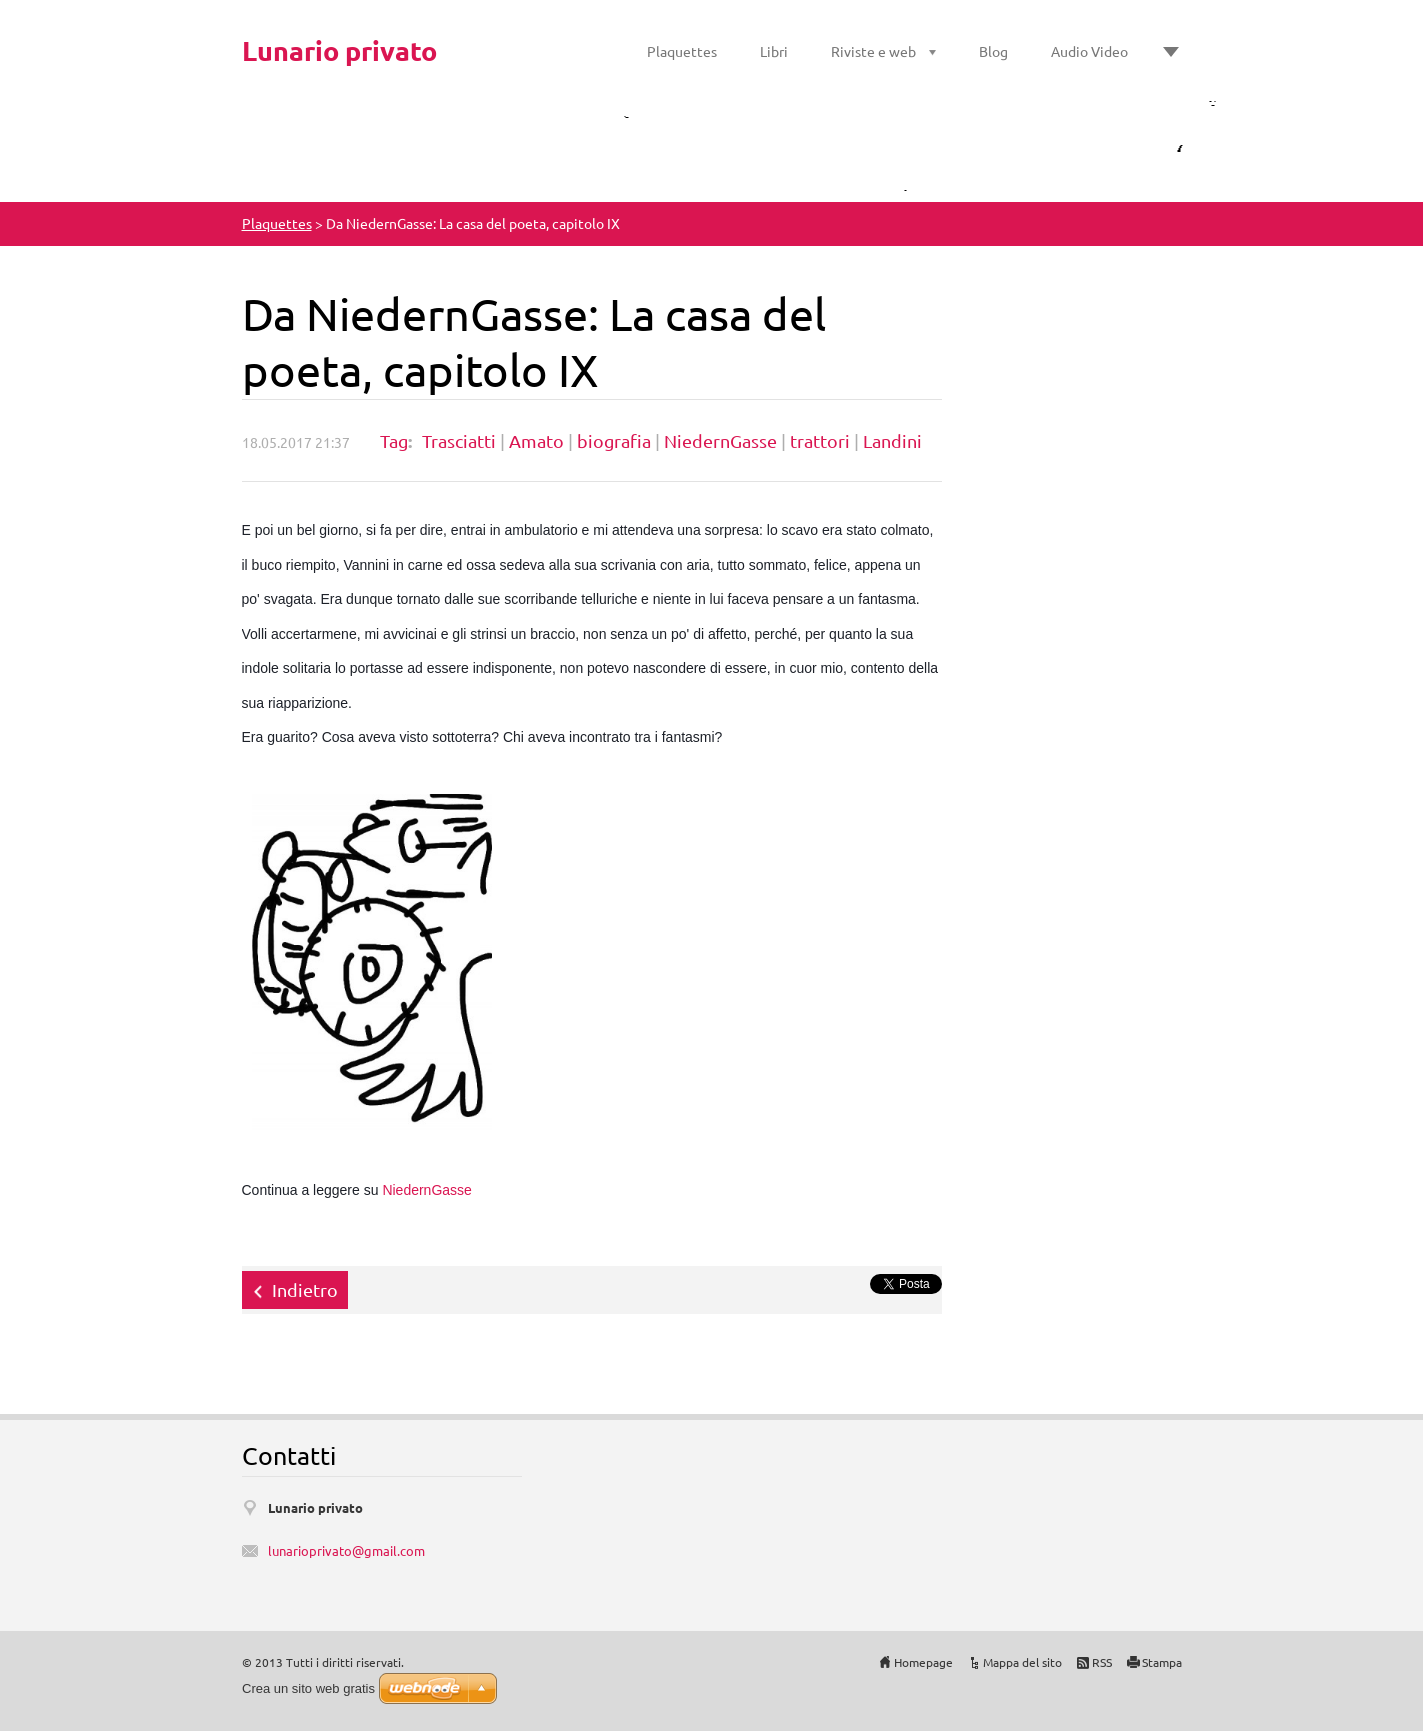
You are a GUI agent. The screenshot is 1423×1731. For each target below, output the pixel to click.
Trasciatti (459, 440)
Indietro (305, 1289)
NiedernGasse (720, 440)
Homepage (923, 1662)
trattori (820, 440)
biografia (614, 440)
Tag (394, 440)
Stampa (1162, 1662)
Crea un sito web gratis (308, 1688)
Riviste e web (873, 51)
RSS (1102, 1662)
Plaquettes (682, 51)
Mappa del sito (1022, 1662)
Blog (993, 51)
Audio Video (1089, 51)
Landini (892, 440)
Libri (774, 51)
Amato (536, 440)
